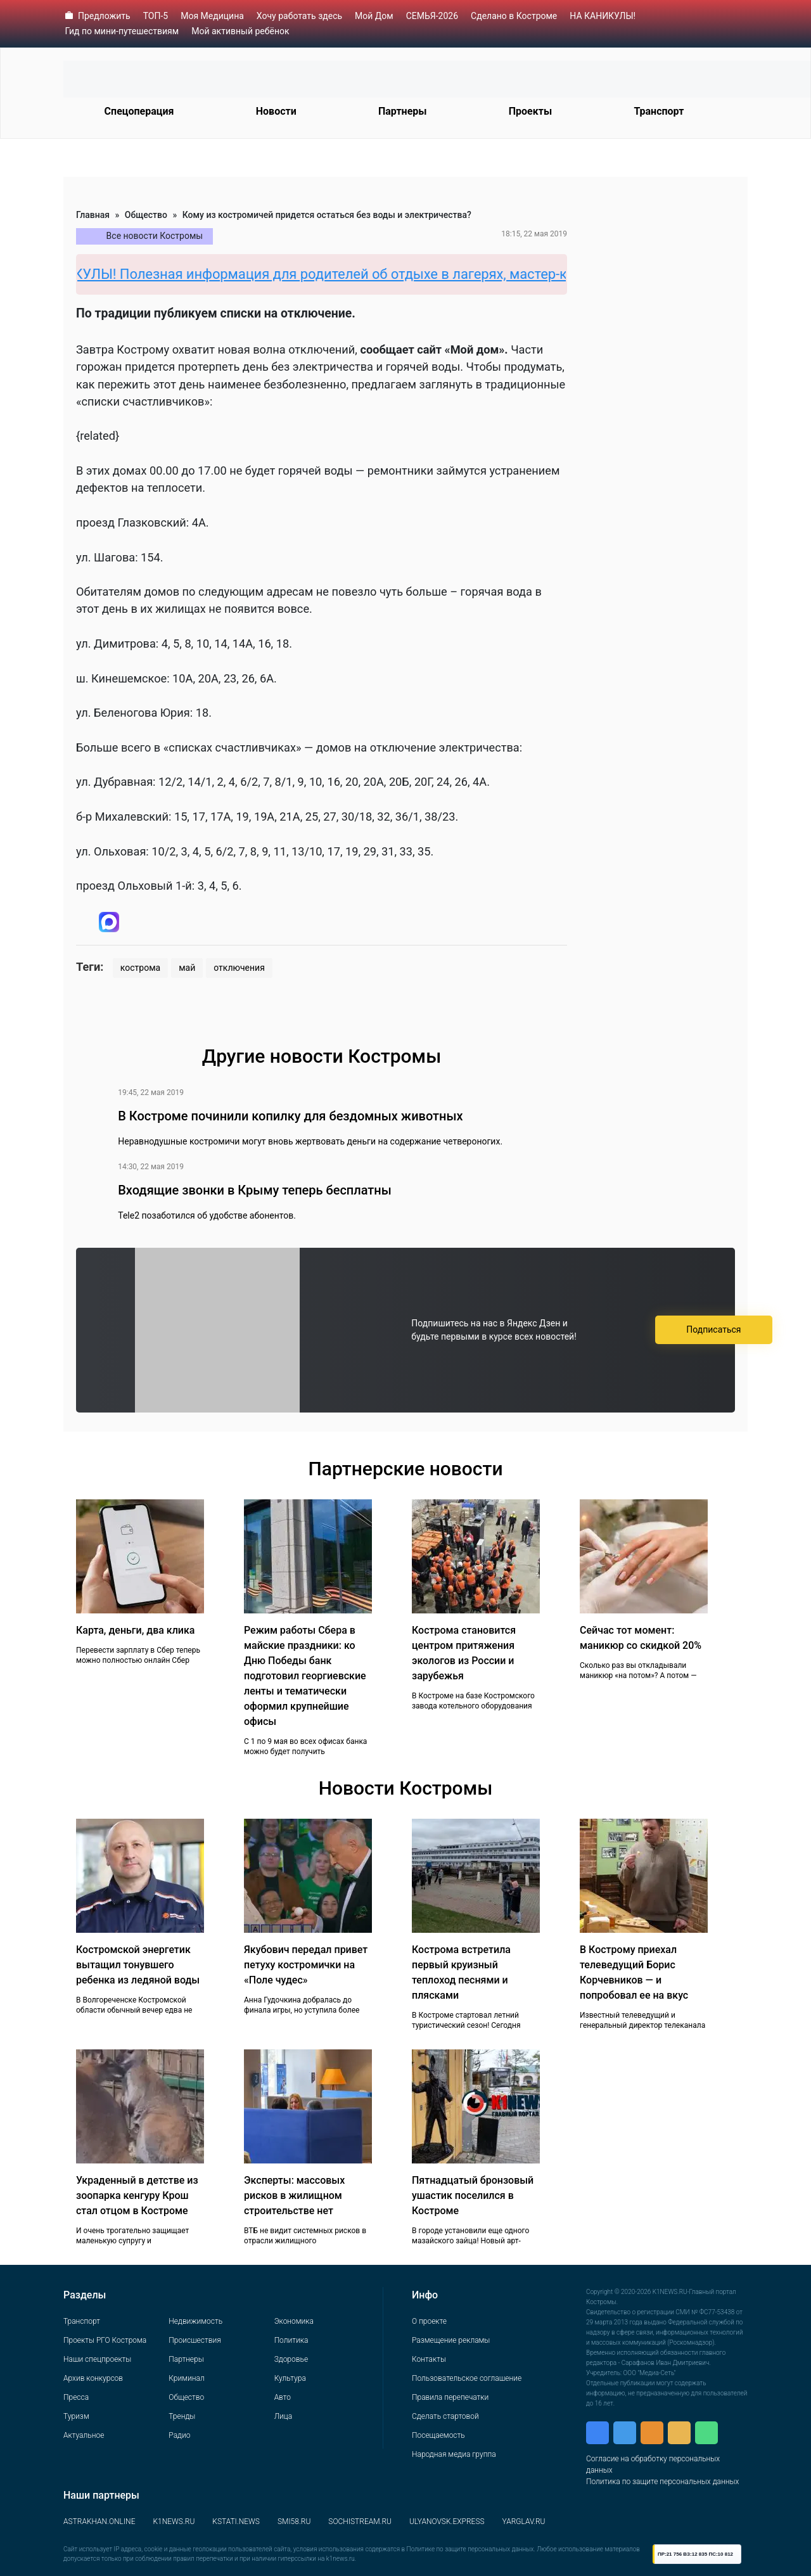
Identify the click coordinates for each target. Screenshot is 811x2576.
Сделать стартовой (445, 2416)
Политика (291, 2340)
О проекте (429, 2321)
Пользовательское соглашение (466, 2378)
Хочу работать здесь (299, 16)
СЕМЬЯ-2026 (432, 16)
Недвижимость (195, 2321)
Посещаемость (438, 2435)
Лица (283, 2416)
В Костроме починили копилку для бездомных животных (290, 1116)
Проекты (530, 111)
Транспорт (659, 111)
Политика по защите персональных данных (662, 2481)
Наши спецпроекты (97, 2359)
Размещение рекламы (451, 2340)
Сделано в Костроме (514, 16)
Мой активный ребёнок (240, 31)
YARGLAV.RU (524, 2521)
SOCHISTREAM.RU (360, 2521)
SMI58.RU (294, 2521)
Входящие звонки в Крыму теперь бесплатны (255, 1190)
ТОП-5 (156, 16)
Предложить (104, 16)
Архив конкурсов (93, 2378)
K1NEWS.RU (174, 2521)
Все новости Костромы (154, 236)
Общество (146, 215)
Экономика (294, 2321)
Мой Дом (374, 16)
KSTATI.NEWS (236, 2521)
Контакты (429, 2359)
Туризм (76, 2416)
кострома (140, 968)
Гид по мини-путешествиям (122, 31)
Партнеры (402, 111)
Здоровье (291, 2359)
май (187, 968)
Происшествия (194, 2340)
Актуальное (83, 2435)
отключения (239, 968)
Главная (93, 215)
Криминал (186, 2378)
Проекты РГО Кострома (104, 2340)
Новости (276, 111)
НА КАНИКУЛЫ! (602, 16)
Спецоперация (139, 111)
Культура (290, 2378)
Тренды (182, 2416)
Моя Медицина (212, 16)
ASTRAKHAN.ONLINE (99, 2521)
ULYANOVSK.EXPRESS (447, 2521)
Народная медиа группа (454, 2454)
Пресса (76, 2397)
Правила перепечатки (450, 2397)
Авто (282, 2397)
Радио (179, 2435)
